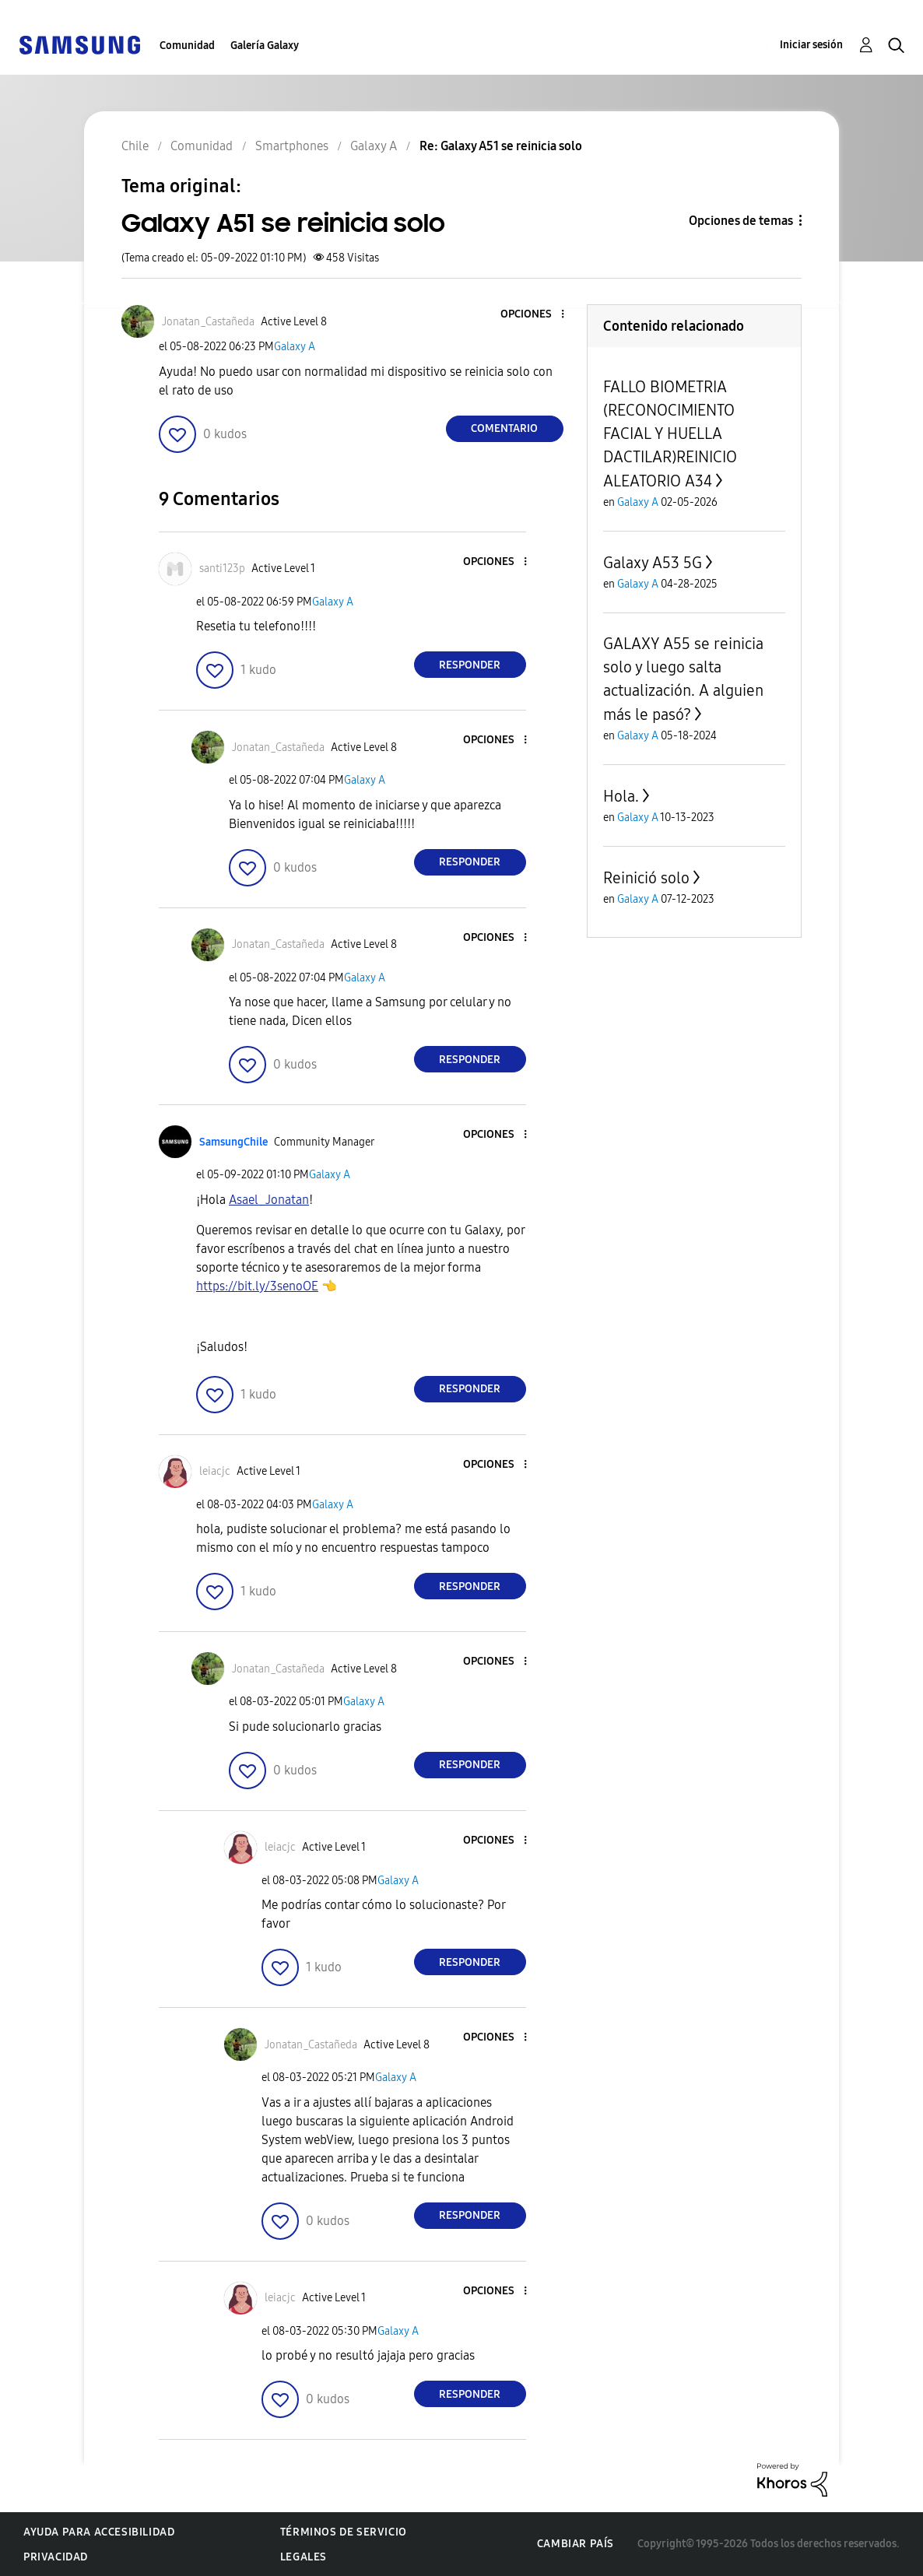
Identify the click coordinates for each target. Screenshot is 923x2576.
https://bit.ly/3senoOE (257, 1286)
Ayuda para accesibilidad (98, 2532)
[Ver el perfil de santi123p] (222, 568)
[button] (536, 314)
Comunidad (187, 45)
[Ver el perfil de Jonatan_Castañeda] (208, 321)
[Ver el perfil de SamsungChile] (233, 1142)
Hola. (621, 796)
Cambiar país (575, 2543)
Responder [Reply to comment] (469, 665)
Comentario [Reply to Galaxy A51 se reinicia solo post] (504, 428)
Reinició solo (646, 878)
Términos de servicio (343, 2532)
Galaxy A (294, 346)
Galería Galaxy (264, 45)
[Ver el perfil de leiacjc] (214, 1471)
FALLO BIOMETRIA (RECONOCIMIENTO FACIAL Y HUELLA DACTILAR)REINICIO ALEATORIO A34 (670, 433)
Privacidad (55, 2557)
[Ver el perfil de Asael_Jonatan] (269, 1199)
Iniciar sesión (811, 44)
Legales (303, 2557)
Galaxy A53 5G (652, 562)
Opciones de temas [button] (741, 220)
